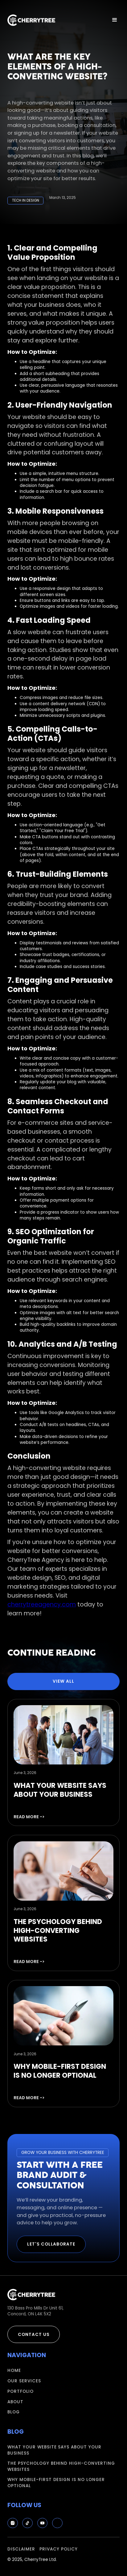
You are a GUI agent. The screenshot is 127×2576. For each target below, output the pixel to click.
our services (24, 2381)
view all (63, 1681)
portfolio (20, 2391)
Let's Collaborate (51, 2244)
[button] (114, 20)
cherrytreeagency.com (41, 1604)
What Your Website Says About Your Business (54, 2450)
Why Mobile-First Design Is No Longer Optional (56, 2482)
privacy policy (58, 2549)
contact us (34, 2334)
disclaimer (21, 2549)
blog (13, 2412)
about (15, 2402)
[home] (31, 20)
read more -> (29, 1817)
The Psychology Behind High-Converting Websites (61, 2466)
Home (14, 2370)
